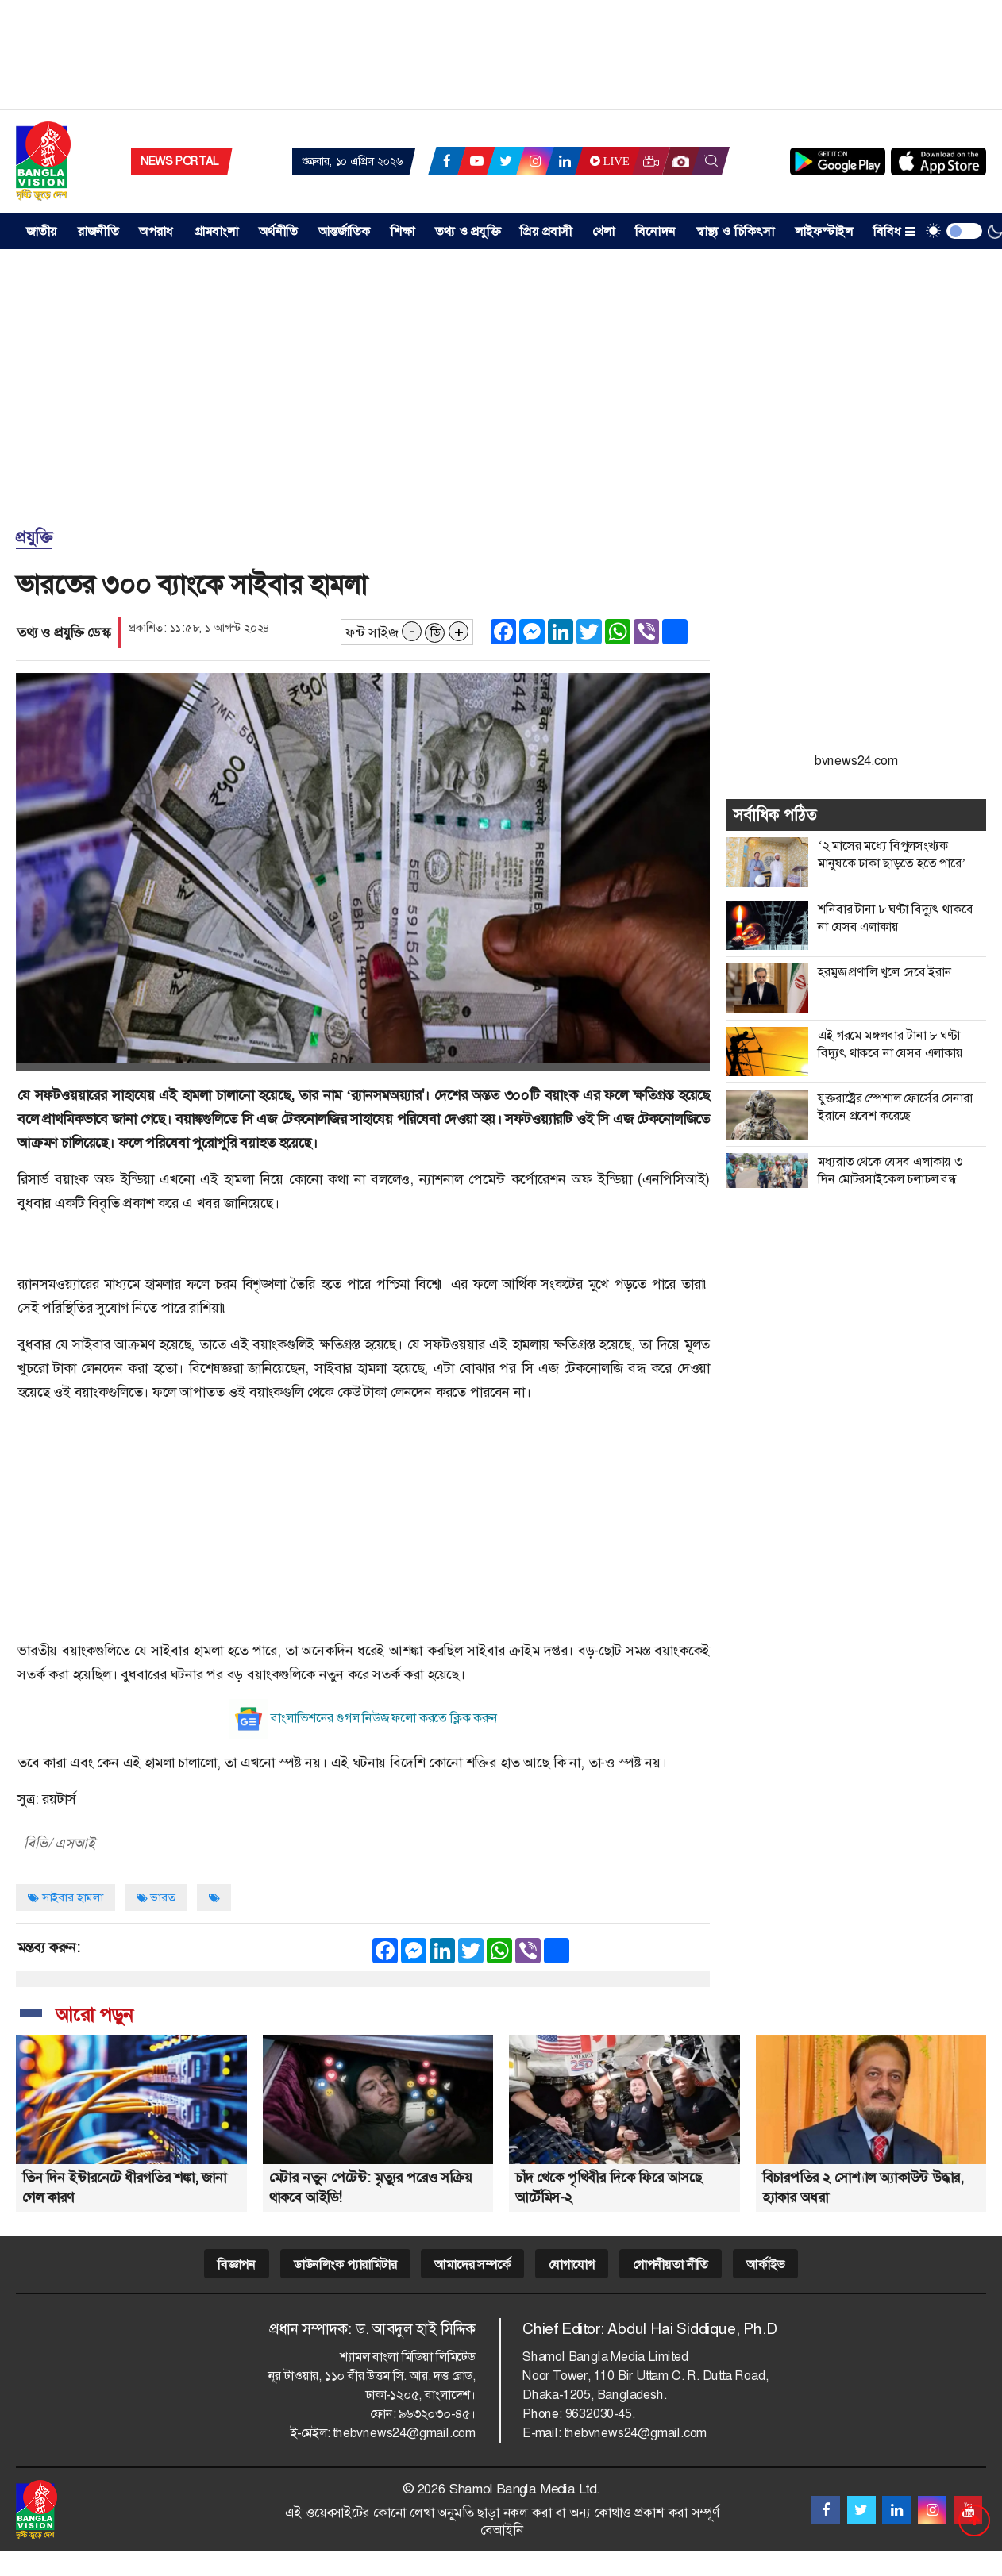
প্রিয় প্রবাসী (546, 231)
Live (607, 161)
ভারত (156, 1897)
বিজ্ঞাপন (237, 2264)
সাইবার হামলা (65, 1897)
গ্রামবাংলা (216, 231)
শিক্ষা (402, 231)
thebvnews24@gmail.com (404, 2432)
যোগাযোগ (572, 2264)
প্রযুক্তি (34, 537)
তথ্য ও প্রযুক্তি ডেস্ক (63, 632)
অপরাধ (156, 231)
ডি (435, 632)
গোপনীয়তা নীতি (670, 2264)
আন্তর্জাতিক (344, 231)
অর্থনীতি (278, 231)
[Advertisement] (501, 59)
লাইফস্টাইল (824, 231)
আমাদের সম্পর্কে (472, 2264)
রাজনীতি (98, 231)
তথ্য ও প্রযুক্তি (467, 231)
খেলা (603, 231)
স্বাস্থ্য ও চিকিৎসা (735, 231)
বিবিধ (894, 231)
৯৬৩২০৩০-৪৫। (437, 2413)
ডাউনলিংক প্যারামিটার (345, 2264)
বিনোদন (655, 231)
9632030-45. (600, 2413)
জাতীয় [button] (42, 231)
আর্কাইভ (765, 2264)
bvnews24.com (856, 760)
